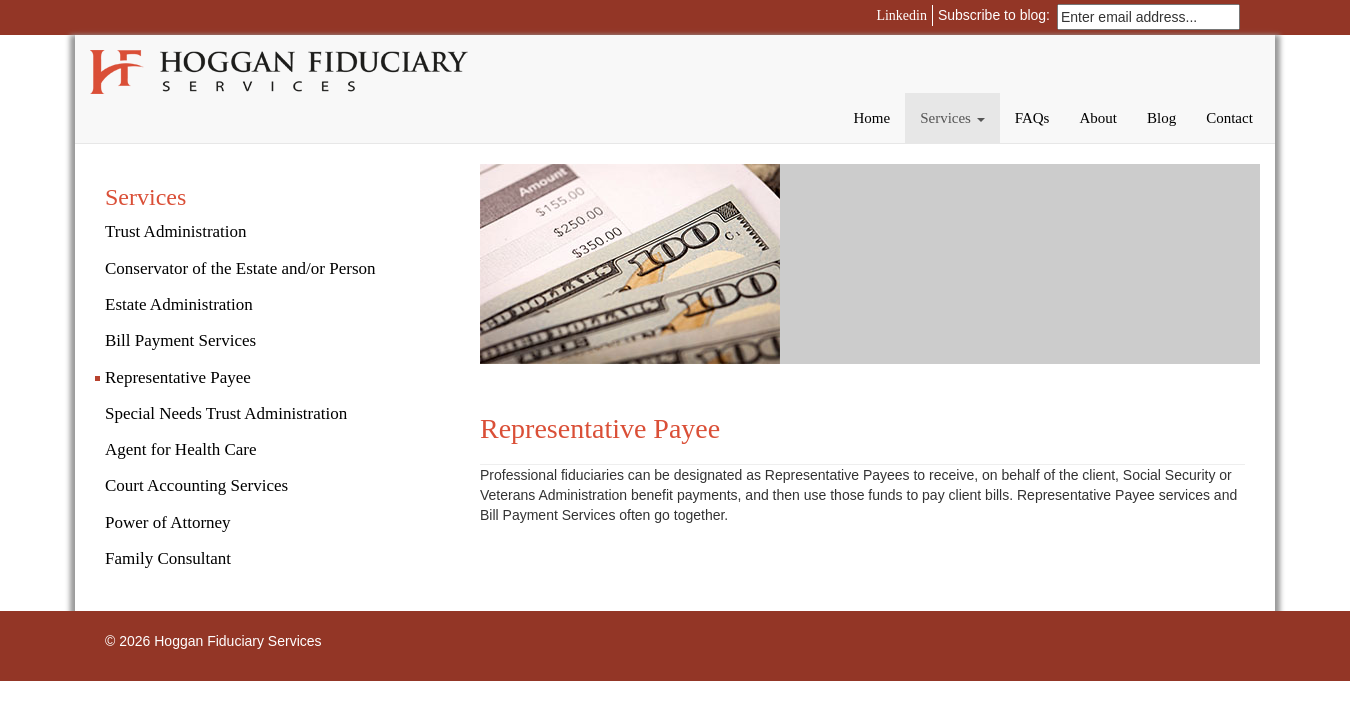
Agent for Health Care (181, 449)
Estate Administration (179, 304)
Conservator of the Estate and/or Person (240, 268)
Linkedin (901, 15)
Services (952, 118)
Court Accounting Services (196, 485)
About (1098, 118)
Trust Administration (176, 231)
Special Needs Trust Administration (226, 413)
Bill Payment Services (180, 340)
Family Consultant (168, 558)
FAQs (1032, 118)
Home (871, 118)
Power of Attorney (168, 522)
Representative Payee (178, 377)
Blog (1161, 118)
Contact (1229, 118)
